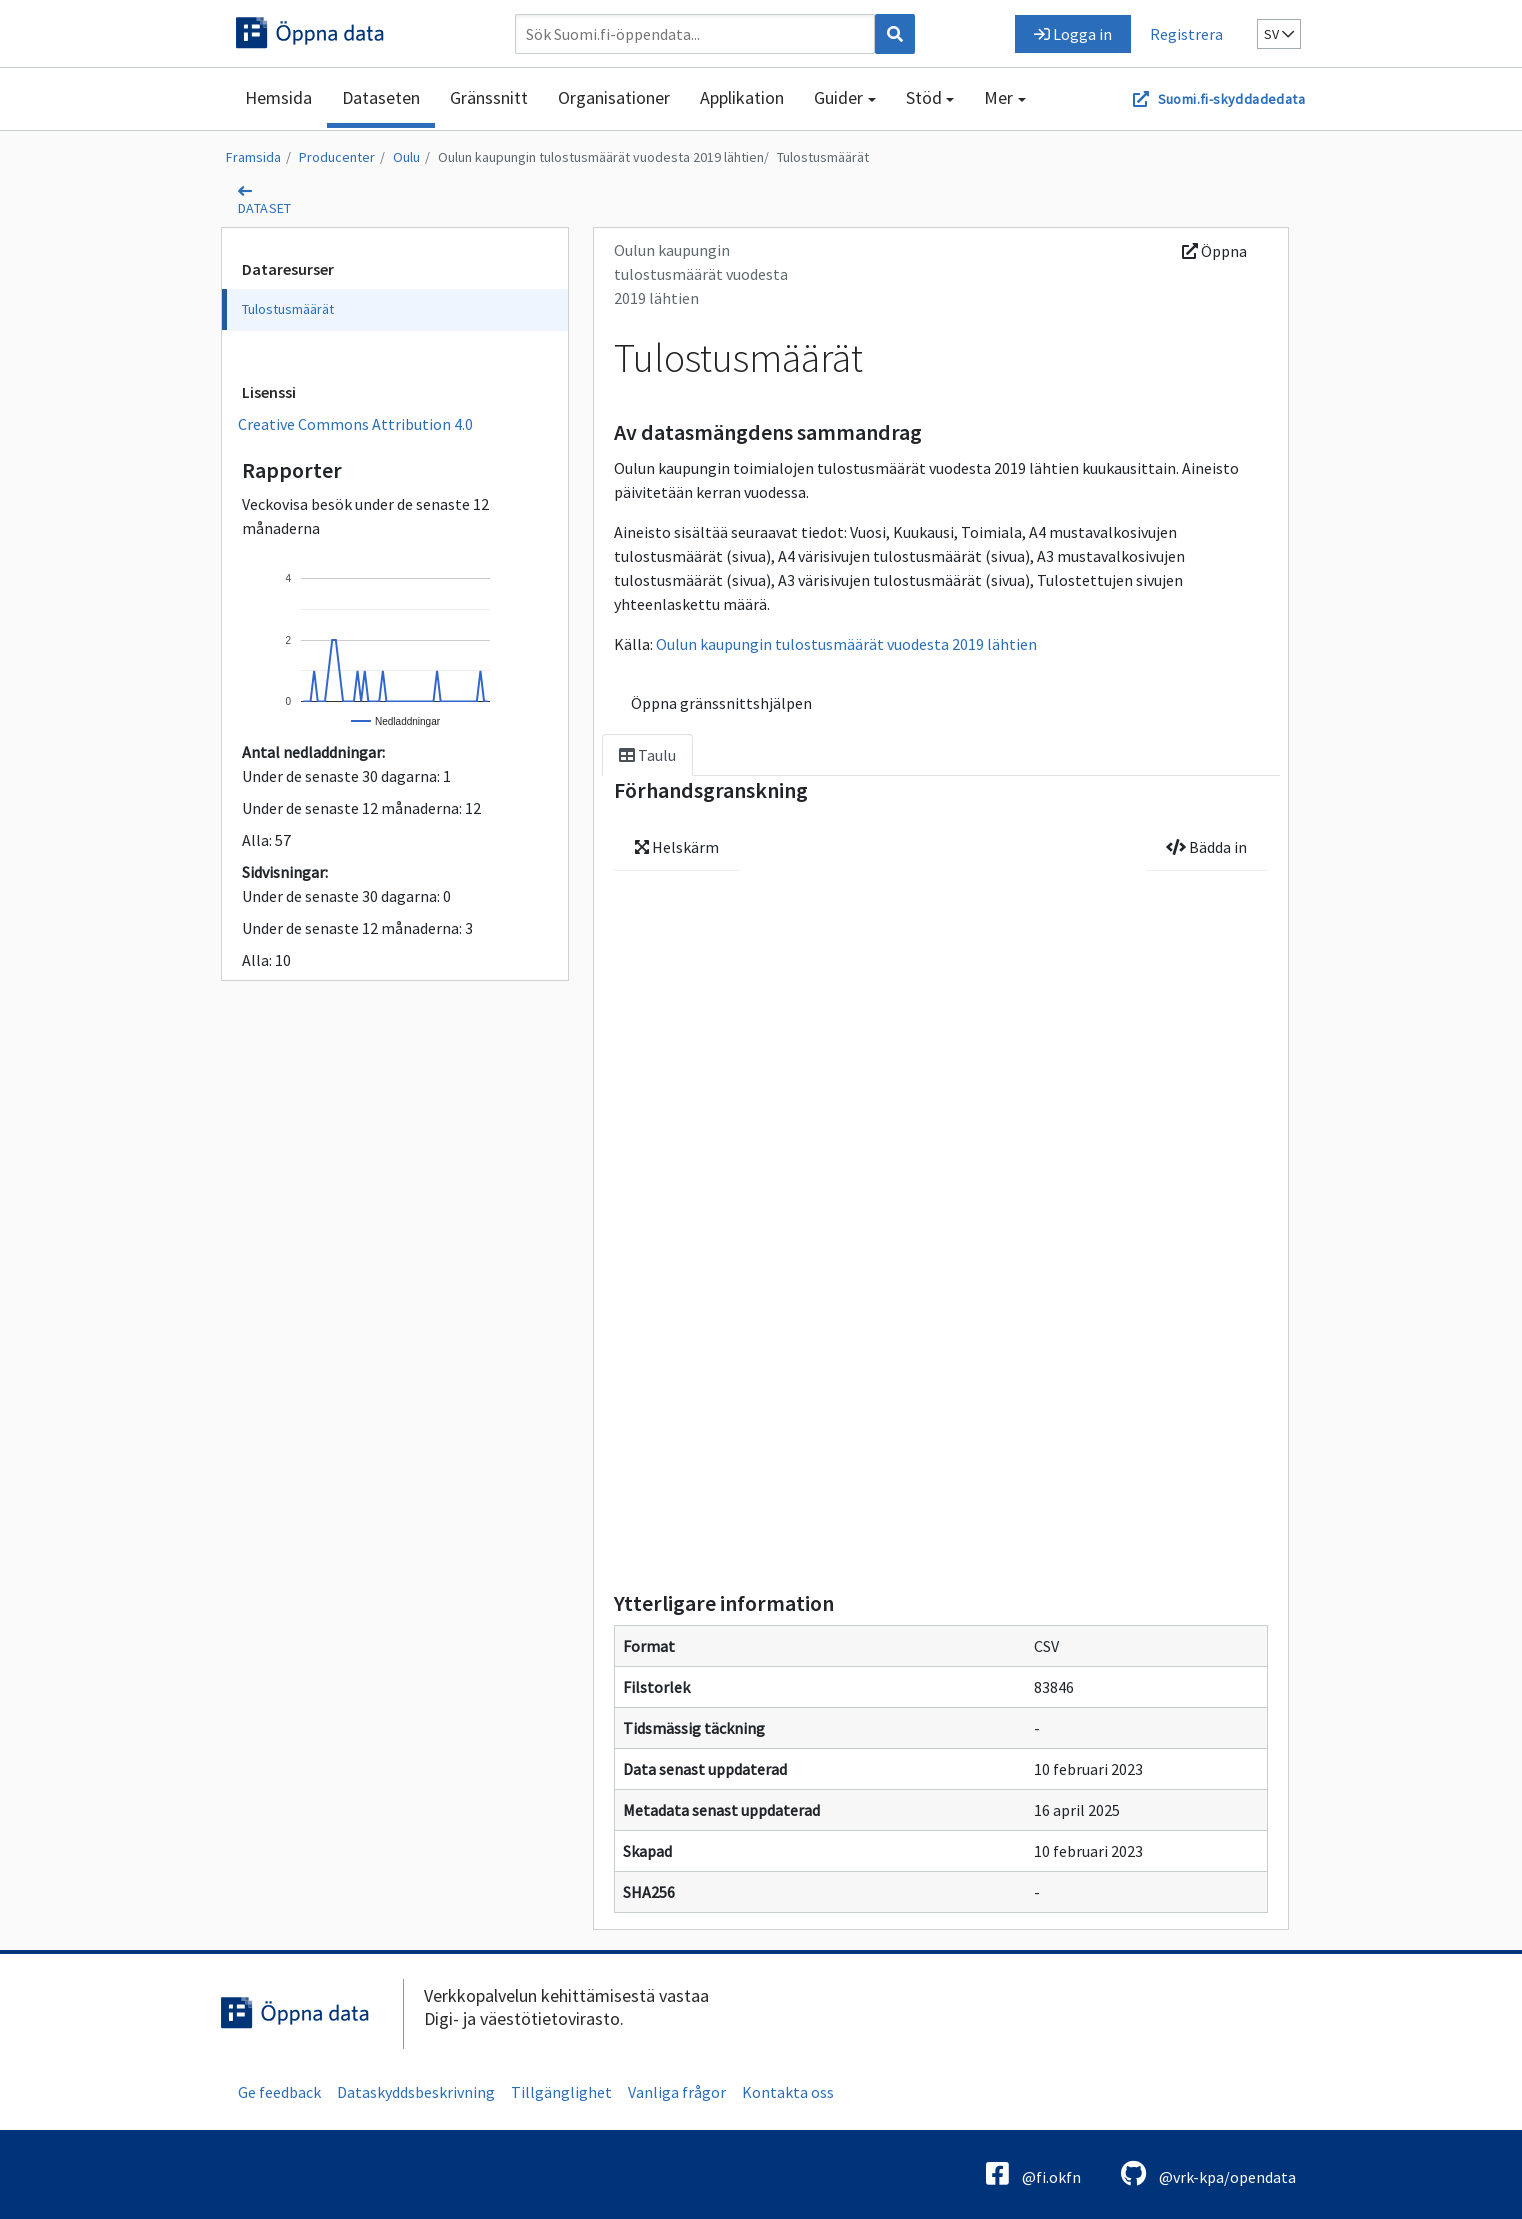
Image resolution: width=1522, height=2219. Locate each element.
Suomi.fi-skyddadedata (1231, 99)
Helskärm (677, 847)
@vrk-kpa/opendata (1208, 2173)
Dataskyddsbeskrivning (416, 2092)
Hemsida (278, 97)
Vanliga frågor (677, 2092)
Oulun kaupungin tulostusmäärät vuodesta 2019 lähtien (601, 157)
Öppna (1214, 251)
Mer (998, 97)
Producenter (337, 157)
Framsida (253, 157)
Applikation (742, 97)
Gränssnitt (489, 97)
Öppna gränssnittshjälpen (721, 703)
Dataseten (381, 97)
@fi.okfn (1033, 2173)
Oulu (406, 157)
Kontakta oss (788, 2092)
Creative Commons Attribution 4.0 (355, 424)
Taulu (647, 755)
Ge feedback (279, 2092)
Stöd (924, 97)
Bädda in (1206, 847)
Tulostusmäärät (823, 157)
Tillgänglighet (561, 2092)
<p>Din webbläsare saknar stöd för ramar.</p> (941, 1242)
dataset (265, 208)
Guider (838, 97)
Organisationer (614, 97)
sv (1279, 34)
